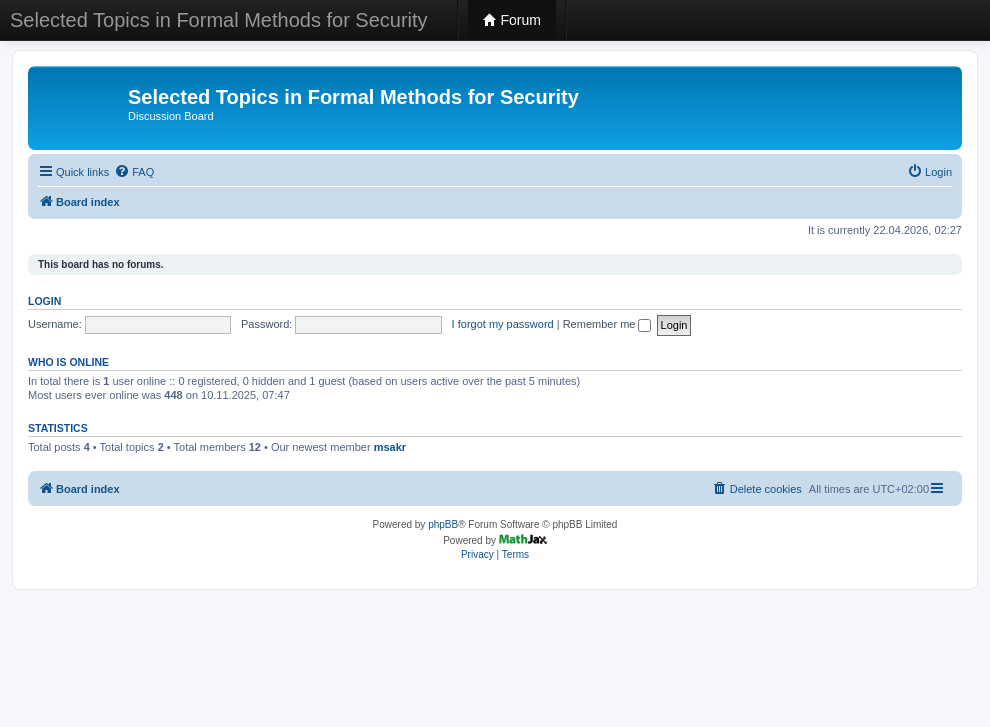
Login (44, 301)
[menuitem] (134, 172)
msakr (390, 447)
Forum (512, 20)
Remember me (607, 324)
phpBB (443, 524)
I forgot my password (503, 324)
